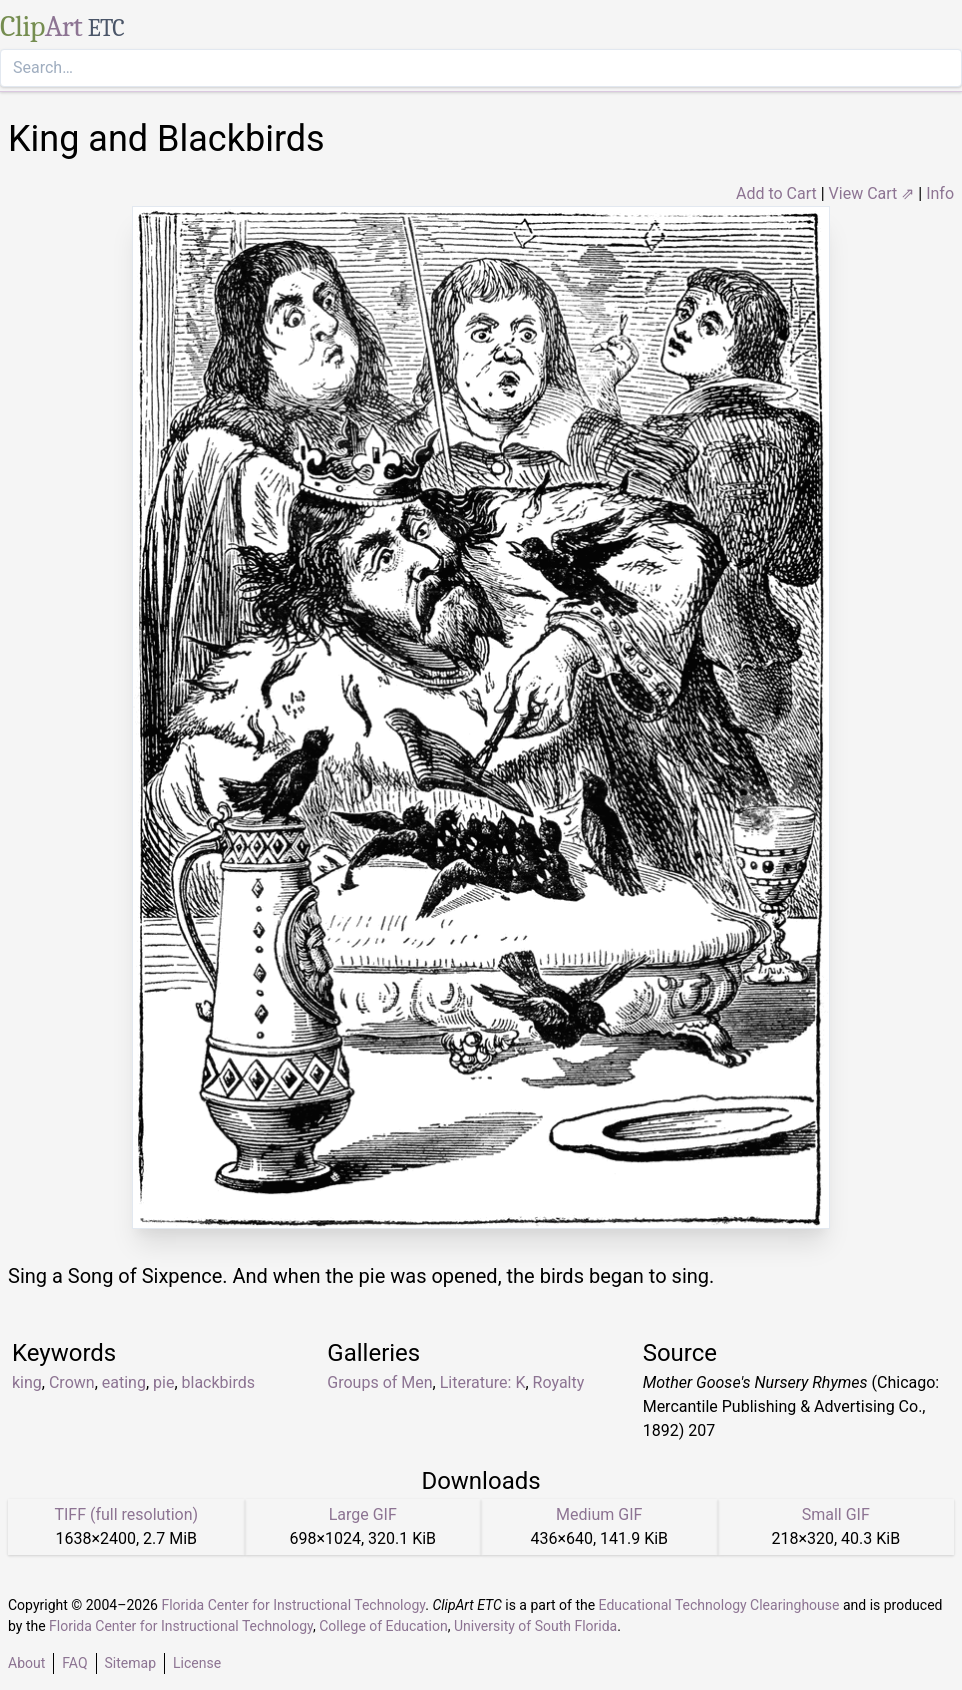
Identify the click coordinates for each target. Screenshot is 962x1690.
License (197, 1663)
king (27, 1382)
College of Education (383, 1626)
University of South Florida (535, 1626)
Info (940, 193)
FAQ (74, 1663)
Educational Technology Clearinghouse (719, 1605)
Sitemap (130, 1663)
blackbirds (219, 1382)
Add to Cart (776, 193)
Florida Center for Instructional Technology (293, 1605)
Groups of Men (379, 1382)
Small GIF (836, 1514)
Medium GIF (599, 1514)
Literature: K (483, 1382)
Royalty (559, 1382)
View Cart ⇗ (872, 193)
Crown (72, 1382)
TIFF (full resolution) (126, 1514)
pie (163, 1382)
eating (124, 1382)
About (26, 1663)
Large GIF (363, 1514)
